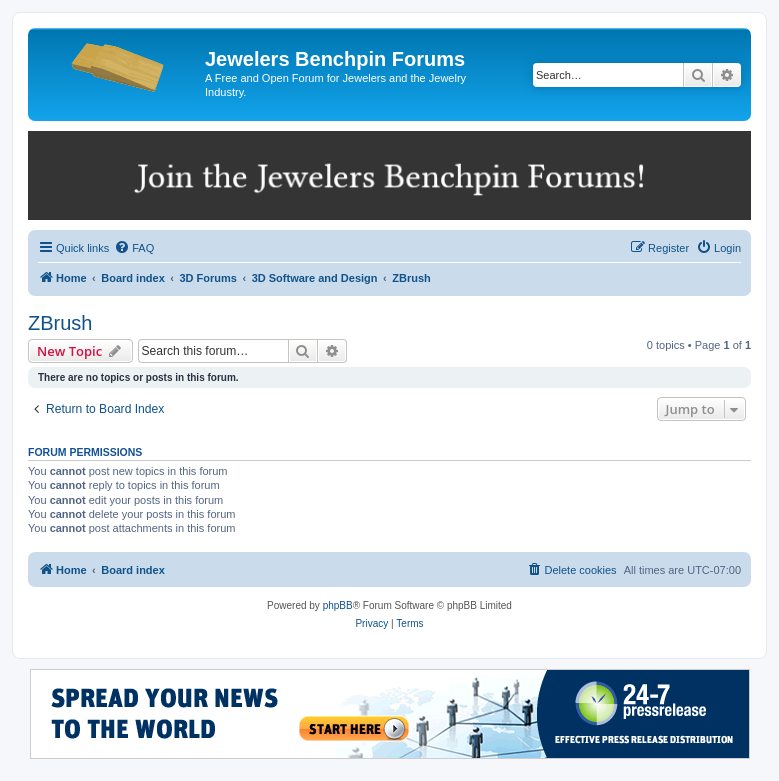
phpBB (338, 605)
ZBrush (60, 323)
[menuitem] (134, 248)
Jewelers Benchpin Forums (335, 59)
